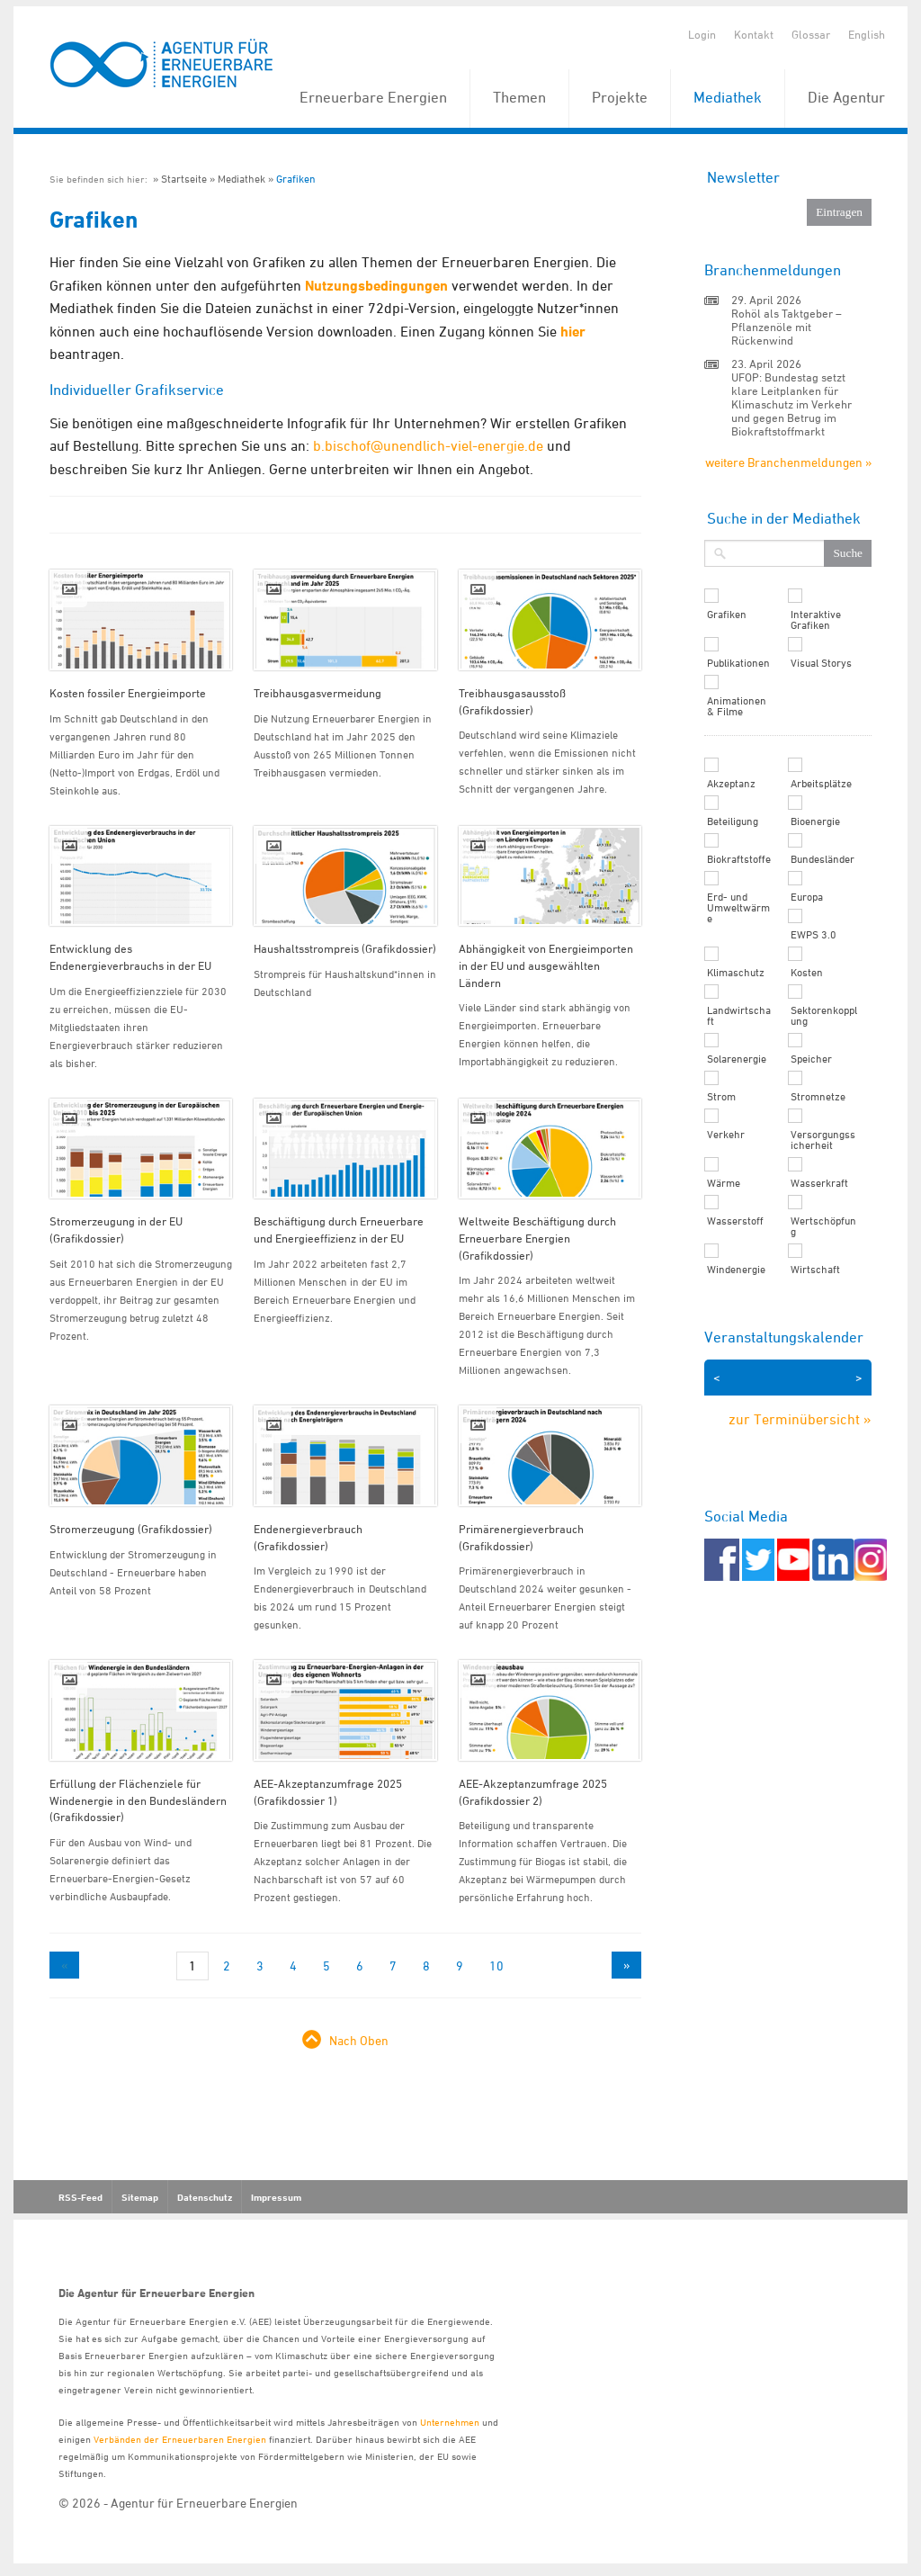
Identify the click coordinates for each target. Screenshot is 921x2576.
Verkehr (726, 1134)
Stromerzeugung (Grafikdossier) (130, 1528)
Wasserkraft (819, 1183)
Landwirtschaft (739, 1016)
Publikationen (738, 663)
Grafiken (296, 178)
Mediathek (727, 97)
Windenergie (736, 1269)
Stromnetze (818, 1096)
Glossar (810, 34)
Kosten (807, 972)
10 (496, 1965)
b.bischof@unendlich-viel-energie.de (428, 445)
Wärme (723, 1183)
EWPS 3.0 (813, 934)
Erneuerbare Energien (373, 97)
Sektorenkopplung (824, 1016)
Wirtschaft (815, 1269)
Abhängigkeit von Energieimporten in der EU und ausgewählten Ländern (546, 965)
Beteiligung (732, 821)
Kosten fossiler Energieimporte (127, 693)
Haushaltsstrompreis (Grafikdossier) (345, 948)
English (866, 34)
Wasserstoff (735, 1221)
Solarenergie (736, 1059)
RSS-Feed (80, 2197)
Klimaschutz (736, 972)
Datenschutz (204, 2197)
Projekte (620, 97)
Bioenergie (815, 821)
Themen (519, 97)
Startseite (184, 178)
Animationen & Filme (736, 706)
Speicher (811, 1059)
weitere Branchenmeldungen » (788, 462)
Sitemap (139, 2197)
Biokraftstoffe (739, 859)
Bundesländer (822, 859)
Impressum (276, 2197)
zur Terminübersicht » (800, 1419)
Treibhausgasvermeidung (317, 693)
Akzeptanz (731, 783)
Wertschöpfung (823, 1226)
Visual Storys (821, 663)
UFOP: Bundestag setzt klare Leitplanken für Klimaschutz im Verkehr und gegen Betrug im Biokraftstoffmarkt (791, 404)
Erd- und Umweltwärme (738, 908)
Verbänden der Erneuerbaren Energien (180, 2439)
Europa (807, 897)
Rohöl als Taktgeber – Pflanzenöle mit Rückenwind (786, 326)
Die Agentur (846, 97)
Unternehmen (449, 2422)
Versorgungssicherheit (823, 1140)
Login (702, 34)
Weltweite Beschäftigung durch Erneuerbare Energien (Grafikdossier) (537, 1237)
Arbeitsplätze (821, 783)
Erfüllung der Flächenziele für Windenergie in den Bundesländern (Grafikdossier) (138, 1800)
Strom (721, 1096)
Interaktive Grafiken (816, 620)
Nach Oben (359, 2040)
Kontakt (753, 34)
